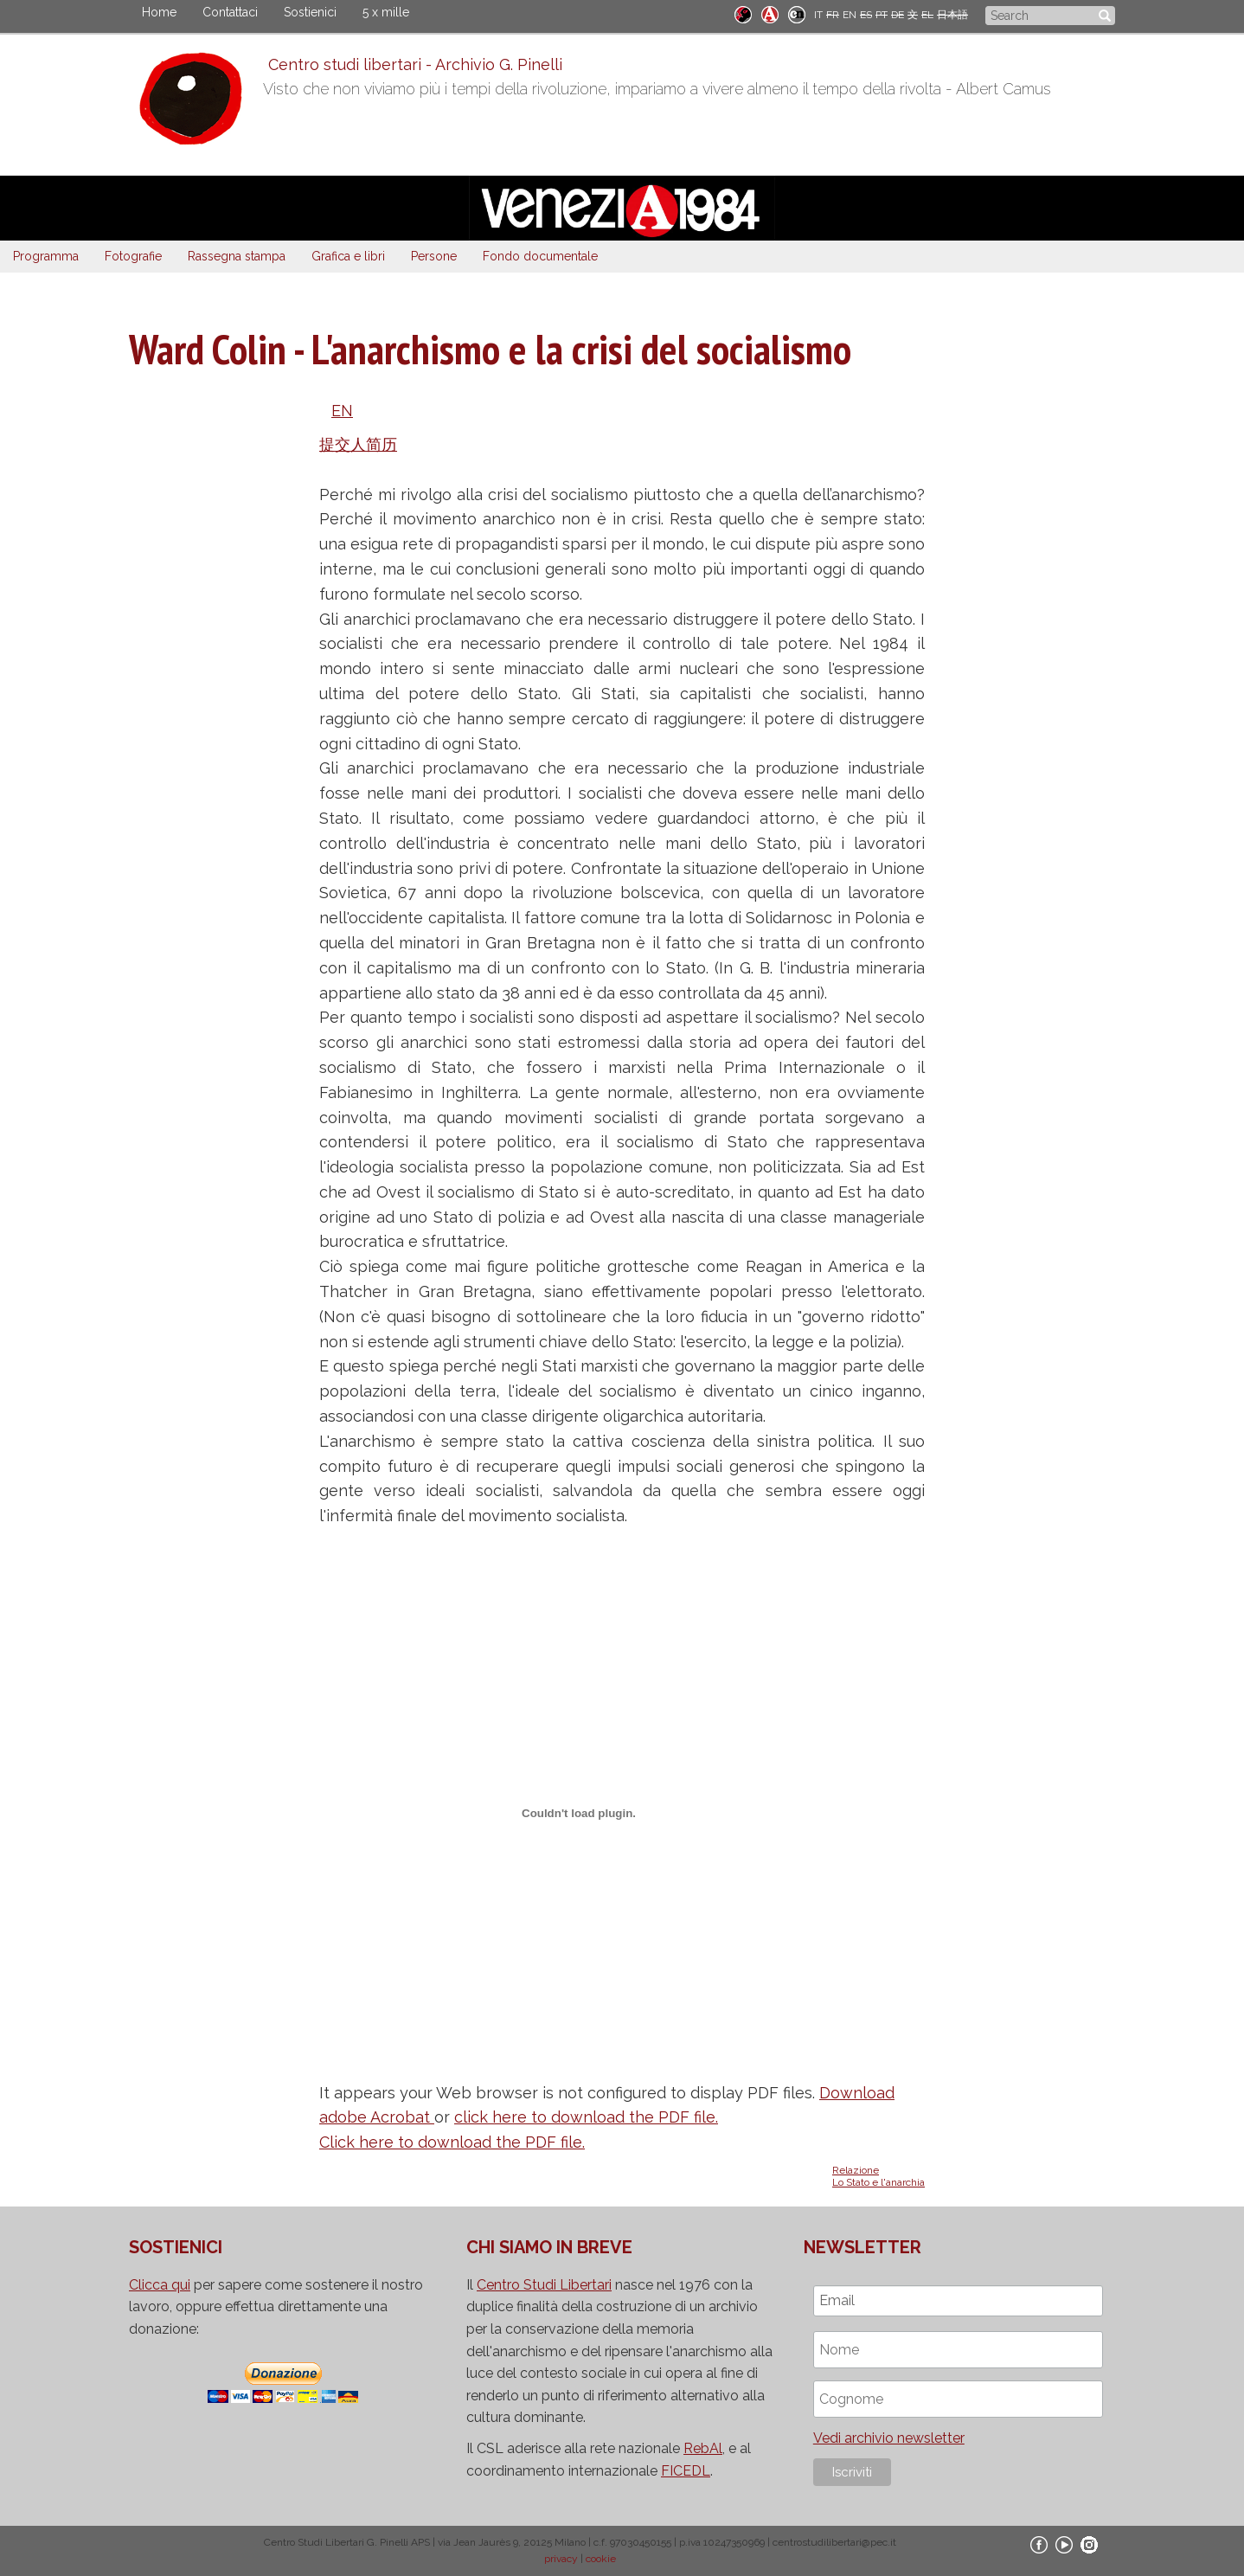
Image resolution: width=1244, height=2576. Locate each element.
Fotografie (133, 256)
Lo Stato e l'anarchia (878, 2182)
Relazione (855, 2170)
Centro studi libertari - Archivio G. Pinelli (410, 64)
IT (818, 15)
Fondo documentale (540, 256)
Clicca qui (159, 2285)
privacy (561, 2559)
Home (159, 12)
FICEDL (685, 2471)
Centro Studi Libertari (544, 2285)
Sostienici (310, 12)
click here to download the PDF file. (586, 2117)
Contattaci (230, 12)
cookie (601, 2559)
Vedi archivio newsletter (889, 2438)
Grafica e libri (348, 256)
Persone (434, 256)
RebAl (702, 2448)
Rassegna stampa (236, 256)
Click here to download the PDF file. (452, 2142)
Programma (46, 256)
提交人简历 (358, 444)
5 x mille (385, 12)
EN (849, 15)
